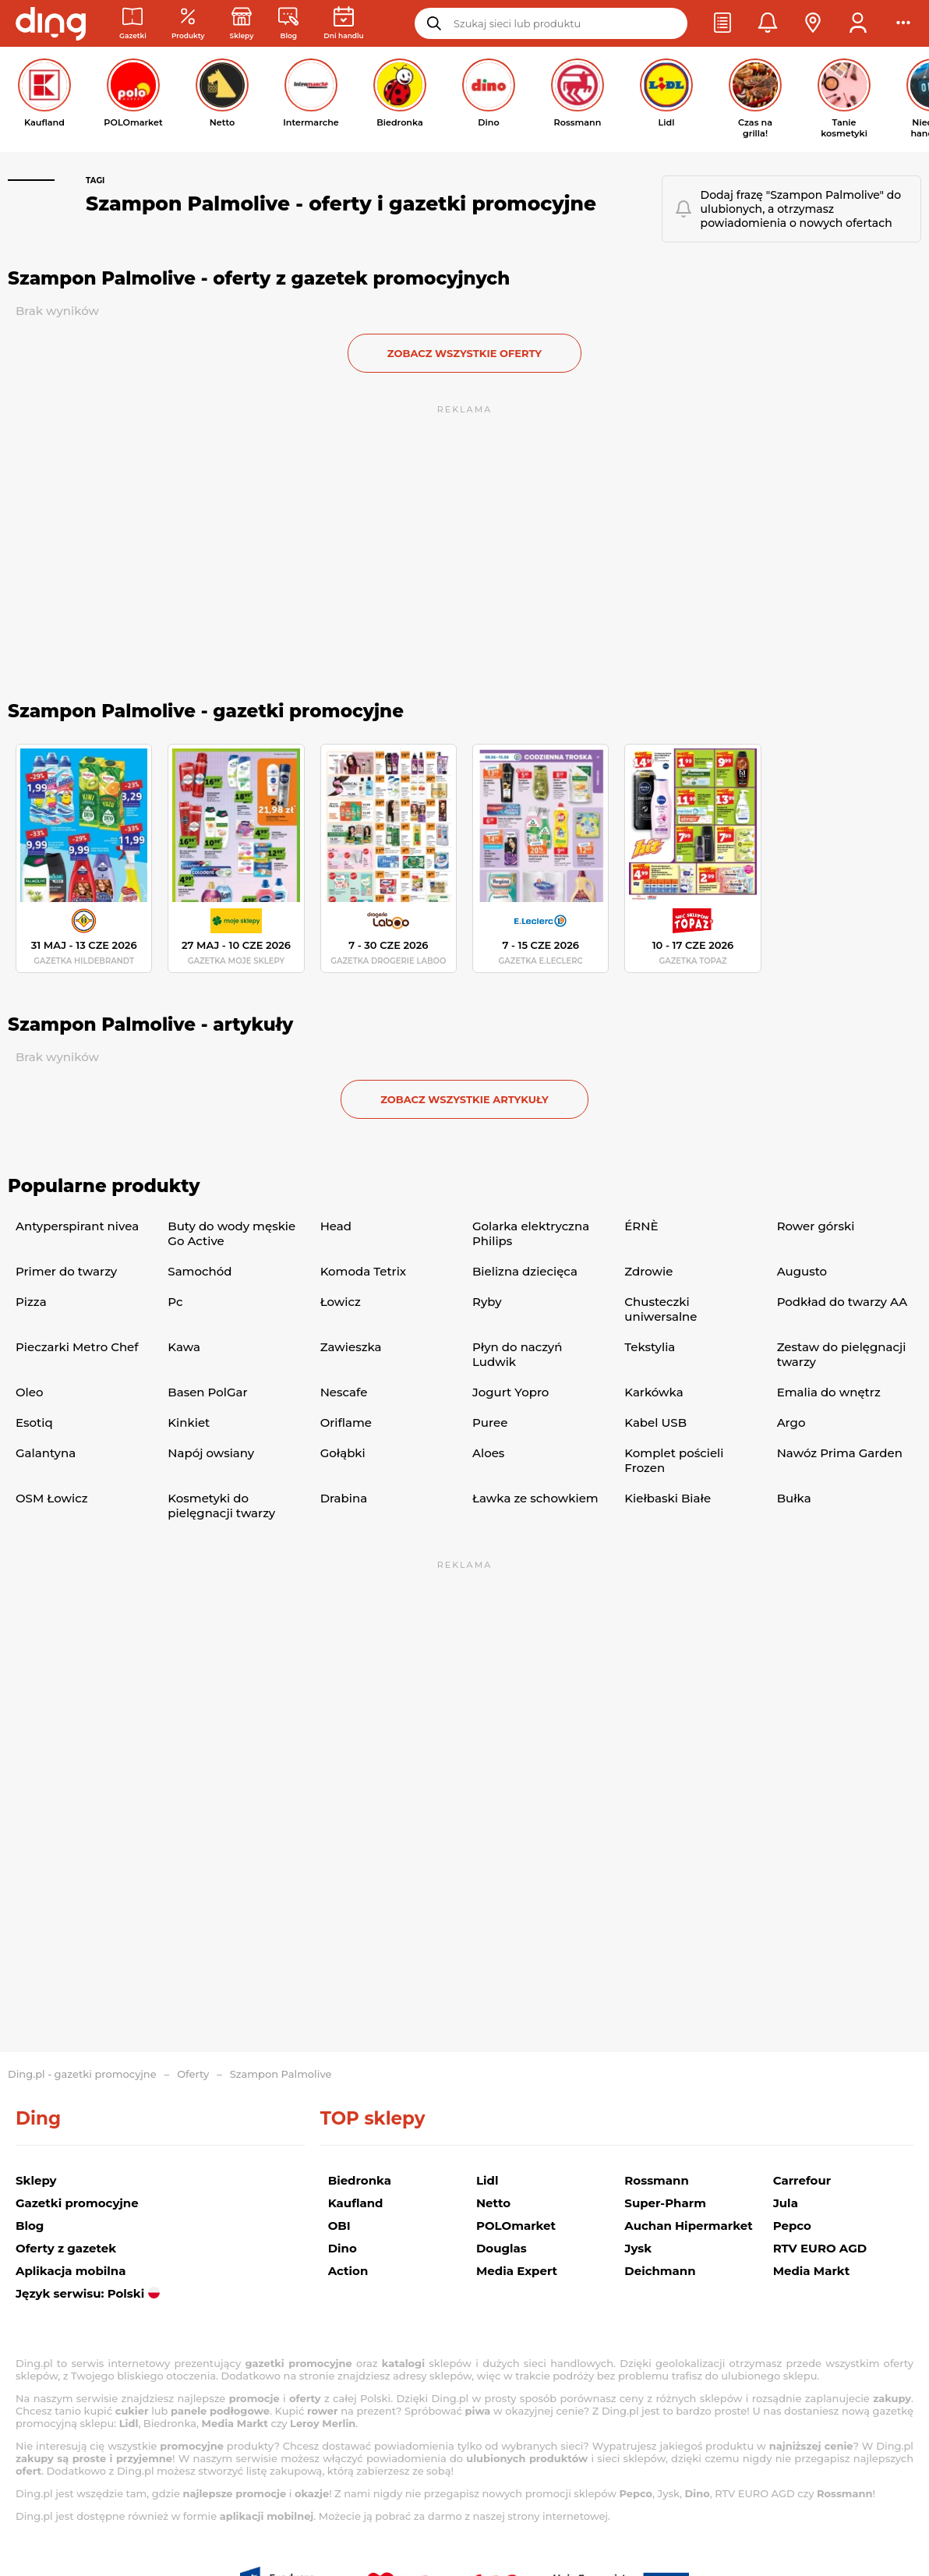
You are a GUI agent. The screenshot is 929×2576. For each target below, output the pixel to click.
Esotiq (34, 1422)
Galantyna (46, 1452)
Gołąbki (343, 1452)
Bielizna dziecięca (525, 1271)
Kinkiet (189, 1422)
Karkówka (653, 1392)
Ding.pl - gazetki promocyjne (82, 2074)
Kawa (184, 1346)
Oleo (30, 1392)
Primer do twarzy (66, 1271)
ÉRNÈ (641, 1226)
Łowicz (340, 1301)
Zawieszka (351, 1346)
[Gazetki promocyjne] (133, 23)
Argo (791, 1422)
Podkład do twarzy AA (842, 1301)
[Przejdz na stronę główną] (51, 23)
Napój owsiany (211, 1452)
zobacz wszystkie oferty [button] (464, 353)
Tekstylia (649, 1346)
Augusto (802, 1271)
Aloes (488, 1452)
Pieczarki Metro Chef (77, 1346)
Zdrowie (648, 1271)
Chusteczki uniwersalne (660, 1309)
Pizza (31, 1301)
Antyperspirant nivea (77, 1226)
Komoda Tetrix (363, 1271)
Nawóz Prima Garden (840, 1452)
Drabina (343, 1498)
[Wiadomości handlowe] (288, 23)
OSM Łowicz (51, 1498)
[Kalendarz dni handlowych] (343, 23)
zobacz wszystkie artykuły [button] (464, 1099)
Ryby (487, 1301)
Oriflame (346, 1422)
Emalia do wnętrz (829, 1392)
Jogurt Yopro (510, 1392)
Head (335, 1226)
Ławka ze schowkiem (535, 1498)
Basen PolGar (207, 1392)
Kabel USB (655, 1422)
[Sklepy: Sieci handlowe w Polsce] (242, 23)
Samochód (199, 1271)
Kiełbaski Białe (667, 1498)
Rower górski (816, 1226)
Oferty (193, 2074)
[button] (722, 23)
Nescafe (344, 1392)
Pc (175, 1301)
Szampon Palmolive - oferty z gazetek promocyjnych (259, 278)
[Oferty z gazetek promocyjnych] (188, 23)
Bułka (794, 1498)
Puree (489, 1422)
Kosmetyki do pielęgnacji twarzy (221, 1505)
